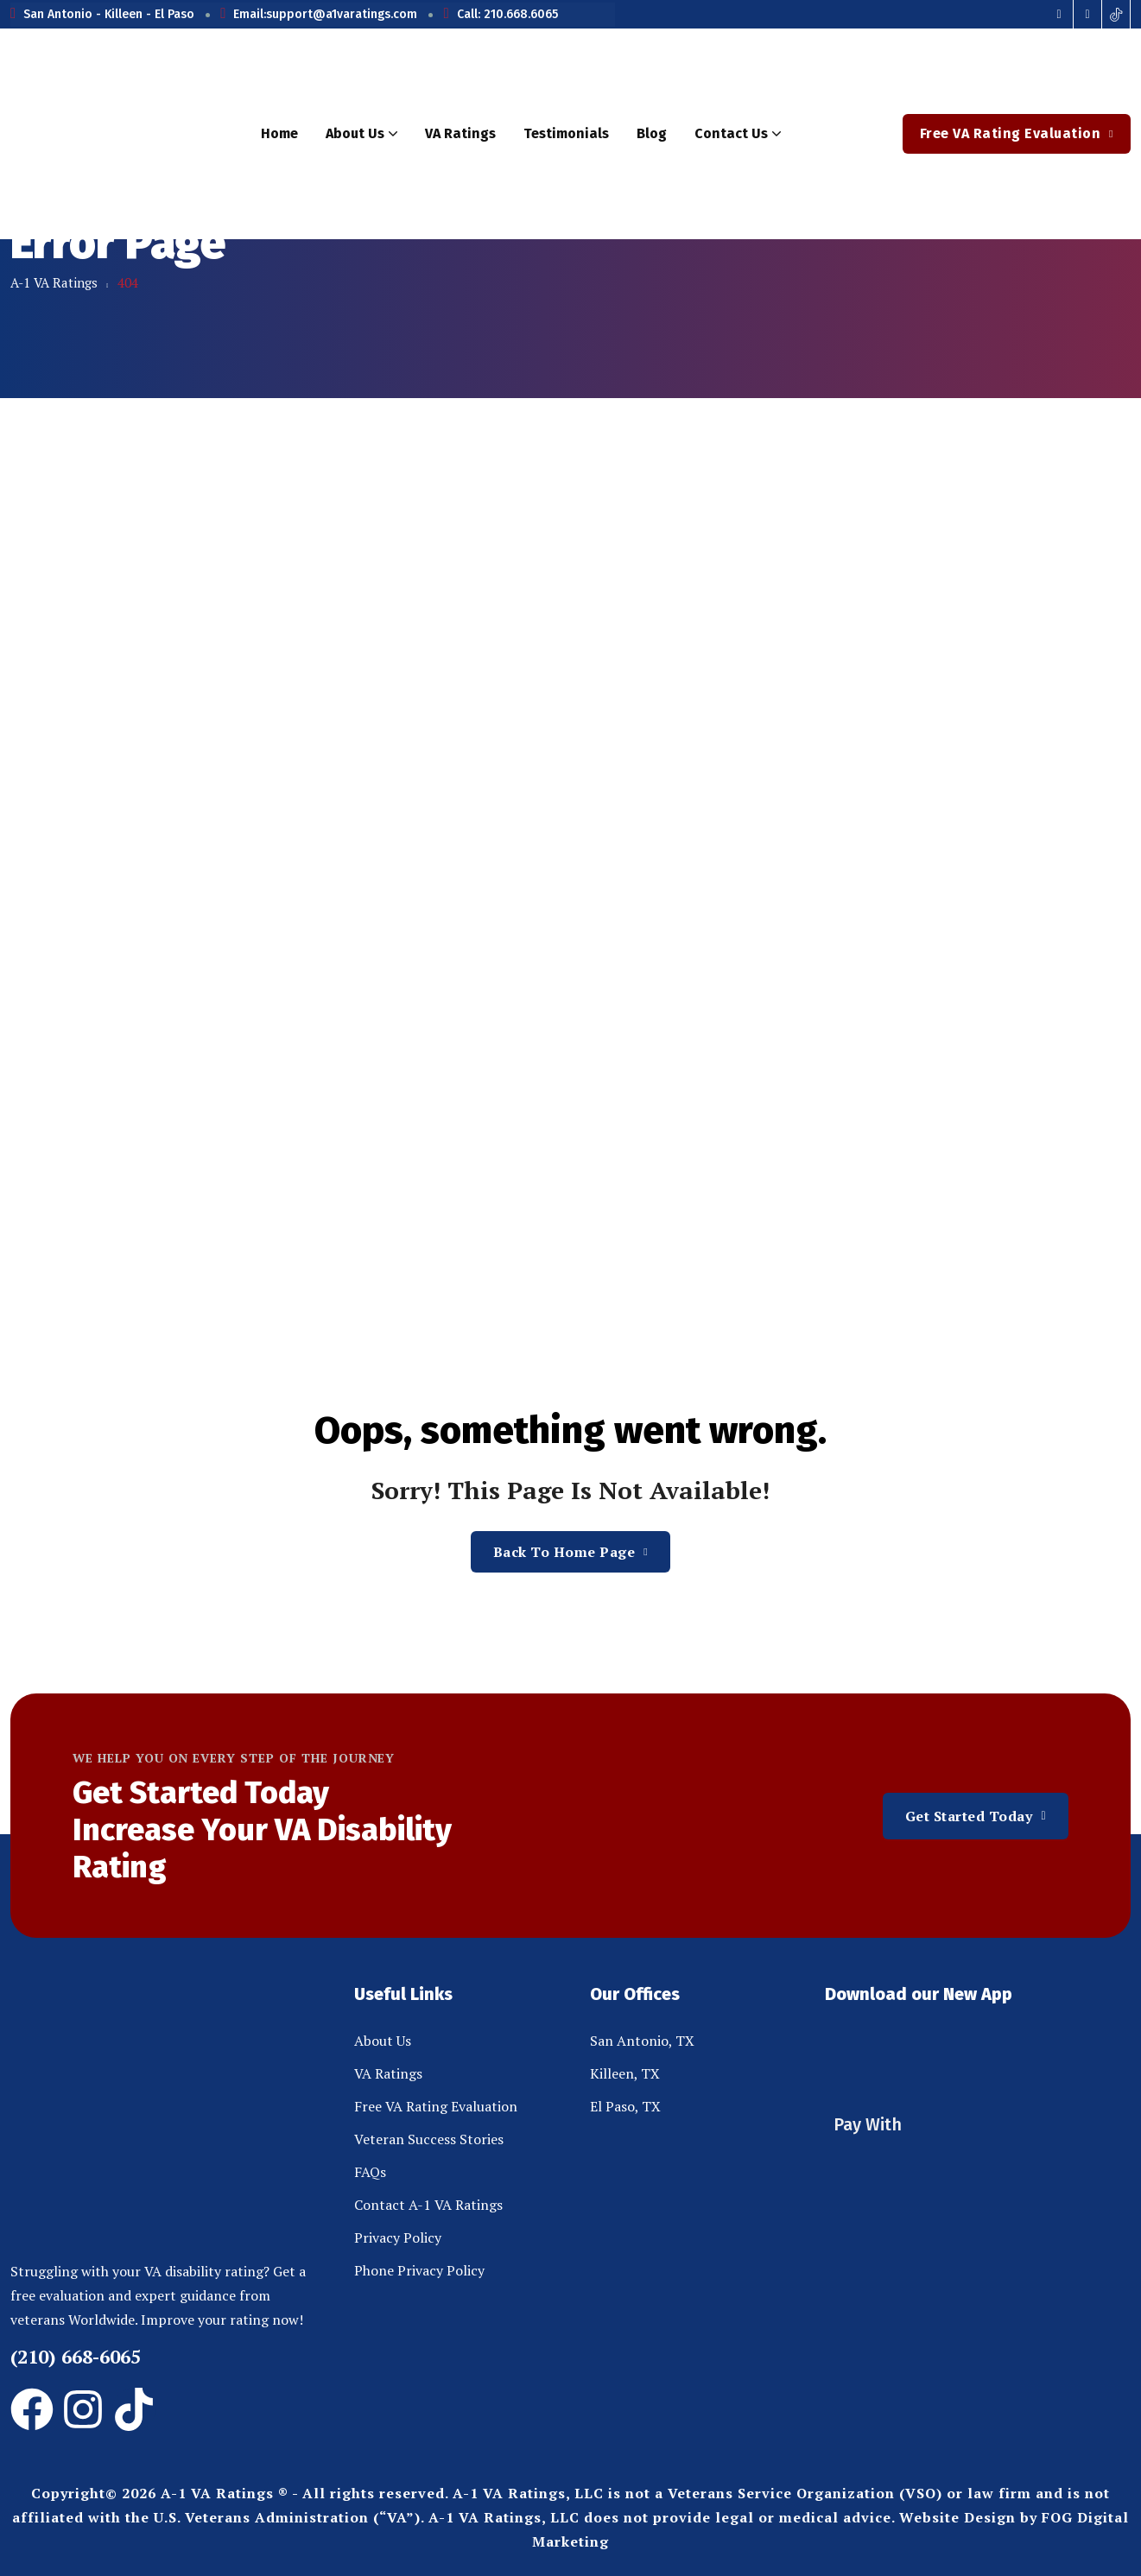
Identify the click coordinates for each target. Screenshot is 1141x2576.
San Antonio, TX (642, 2040)
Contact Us (737, 133)
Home (279, 133)
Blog (652, 133)
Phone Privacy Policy (419, 2270)
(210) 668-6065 (75, 2356)
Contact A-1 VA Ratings (428, 2204)
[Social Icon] (1059, 14)
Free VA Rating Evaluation (435, 2106)
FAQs (370, 2171)
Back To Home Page (570, 1551)
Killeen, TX (625, 2073)
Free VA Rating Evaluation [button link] (1016, 133)
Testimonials (566, 133)
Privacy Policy (397, 2237)
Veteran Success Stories (429, 2139)
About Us (361, 133)
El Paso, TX (625, 2106)
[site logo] (115, 133)
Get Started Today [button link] (975, 1816)
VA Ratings (460, 133)
